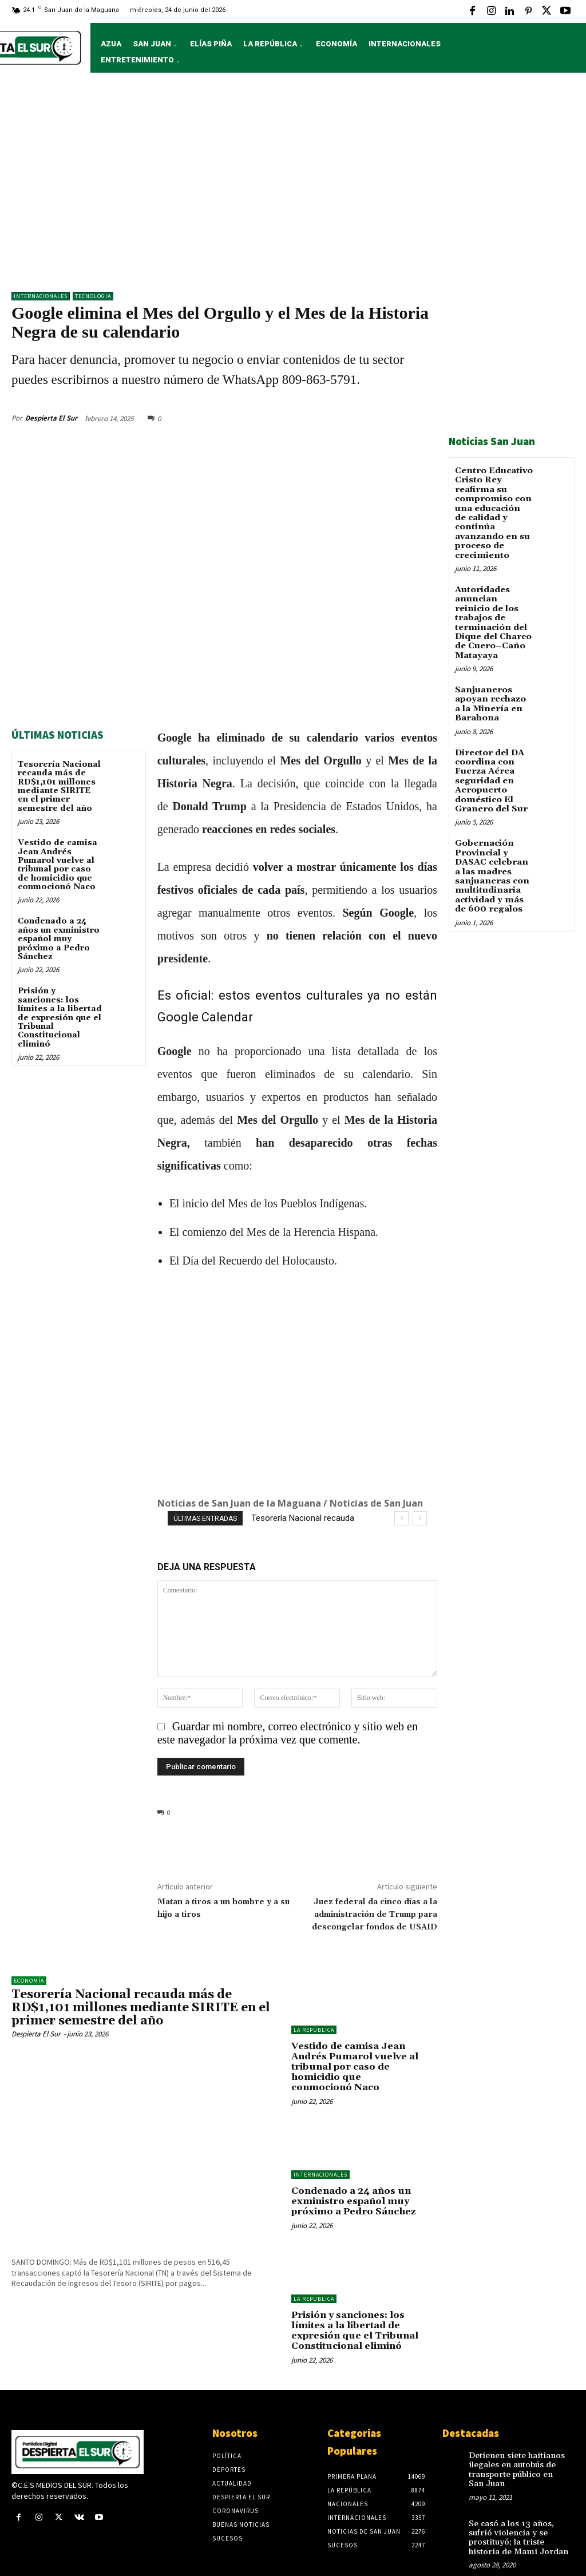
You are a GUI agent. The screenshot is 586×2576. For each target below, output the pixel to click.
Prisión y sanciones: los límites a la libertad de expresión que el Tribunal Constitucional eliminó (60, 1013)
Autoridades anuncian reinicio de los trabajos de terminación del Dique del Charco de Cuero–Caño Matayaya (494, 611)
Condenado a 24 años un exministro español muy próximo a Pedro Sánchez (59, 935)
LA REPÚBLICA (314, 2026)
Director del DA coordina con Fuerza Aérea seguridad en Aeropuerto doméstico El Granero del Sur (489, 759)
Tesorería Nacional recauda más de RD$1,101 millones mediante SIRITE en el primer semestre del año (59, 783)
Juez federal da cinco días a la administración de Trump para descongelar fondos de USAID (374, 1910)
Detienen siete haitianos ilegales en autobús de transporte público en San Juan (516, 2447)
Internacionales (40, 296)
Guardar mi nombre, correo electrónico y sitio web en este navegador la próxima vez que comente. (287, 1729)
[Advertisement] (293, 188)
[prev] (401, 1515)
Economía (29, 1977)
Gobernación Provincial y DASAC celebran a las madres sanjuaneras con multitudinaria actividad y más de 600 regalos (493, 851)
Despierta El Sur (51, 414)
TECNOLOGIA (93, 296)
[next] (420, 1515)
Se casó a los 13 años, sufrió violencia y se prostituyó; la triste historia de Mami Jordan (515, 2512)
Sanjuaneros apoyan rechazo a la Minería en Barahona (492, 685)
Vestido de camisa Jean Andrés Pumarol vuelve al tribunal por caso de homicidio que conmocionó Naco (57, 861)
